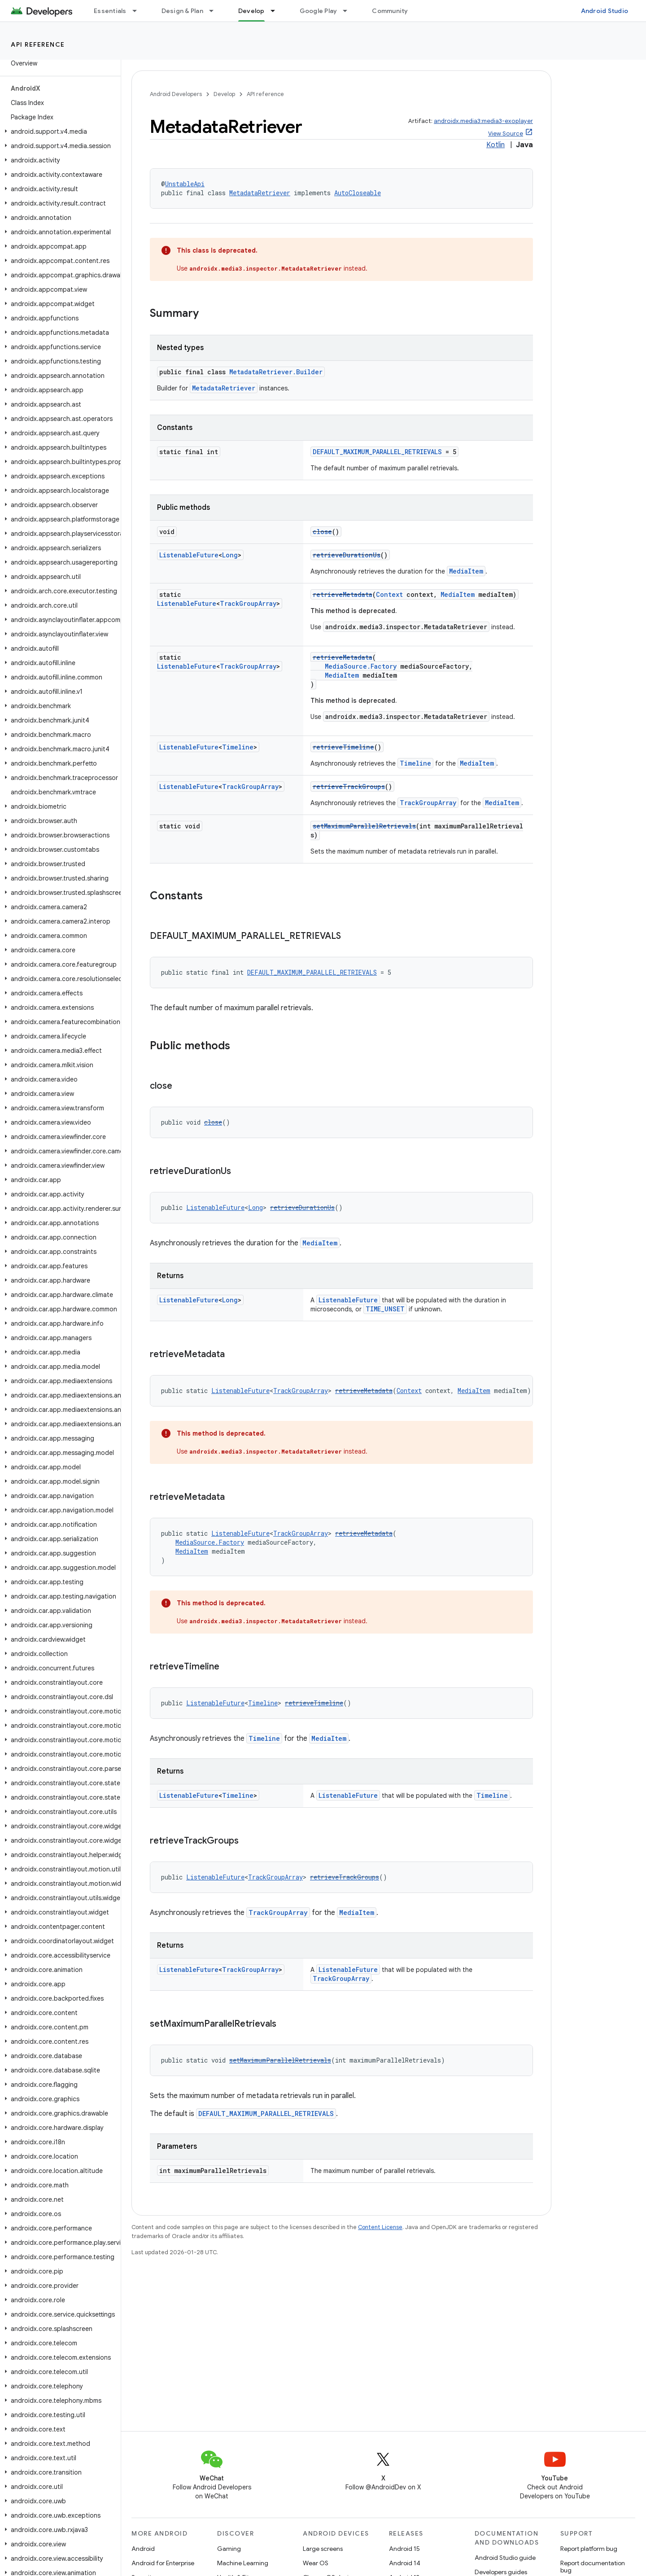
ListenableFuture (188, 555)
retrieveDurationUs (346, 555)
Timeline (237, 747)
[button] (58, 131)
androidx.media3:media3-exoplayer (483, 121)
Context (389, 594)
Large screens (323, 2549)
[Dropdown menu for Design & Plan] (215, 11)
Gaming (229, 2549)
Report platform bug (588, 2549)
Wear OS (315, 2563)
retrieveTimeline (343, 747)
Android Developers (176, 94)
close (322, 531)
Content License (380, 2227)
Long (230, 555)
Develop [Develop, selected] (251, 11)
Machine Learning (242, 2563)
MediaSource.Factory (361, 666)
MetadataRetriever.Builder (276, 372)
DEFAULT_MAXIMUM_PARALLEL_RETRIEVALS (377, 451)
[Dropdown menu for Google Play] (349, 11)
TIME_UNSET (385, 1309)
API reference (38, 44)
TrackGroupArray (248, 603)
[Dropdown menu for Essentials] (139, 11)
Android (143, 2549)
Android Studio (605, 11)
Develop (224, 94)
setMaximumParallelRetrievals (364, 826)
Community (390, 11)
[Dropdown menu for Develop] (277, 11)
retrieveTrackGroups (349, 786)
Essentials (110, 11)
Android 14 (404, 2563)
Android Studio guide (505, 2558)
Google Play (318, 11)
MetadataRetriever (259, 192)
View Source (505, 133)
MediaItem (466, 571)
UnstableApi (185, 184)
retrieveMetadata (342, 594)
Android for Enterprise (162, 2563)
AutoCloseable (357, 192)
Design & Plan (182, 11)
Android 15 (404, 2549)
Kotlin (495, 144)
